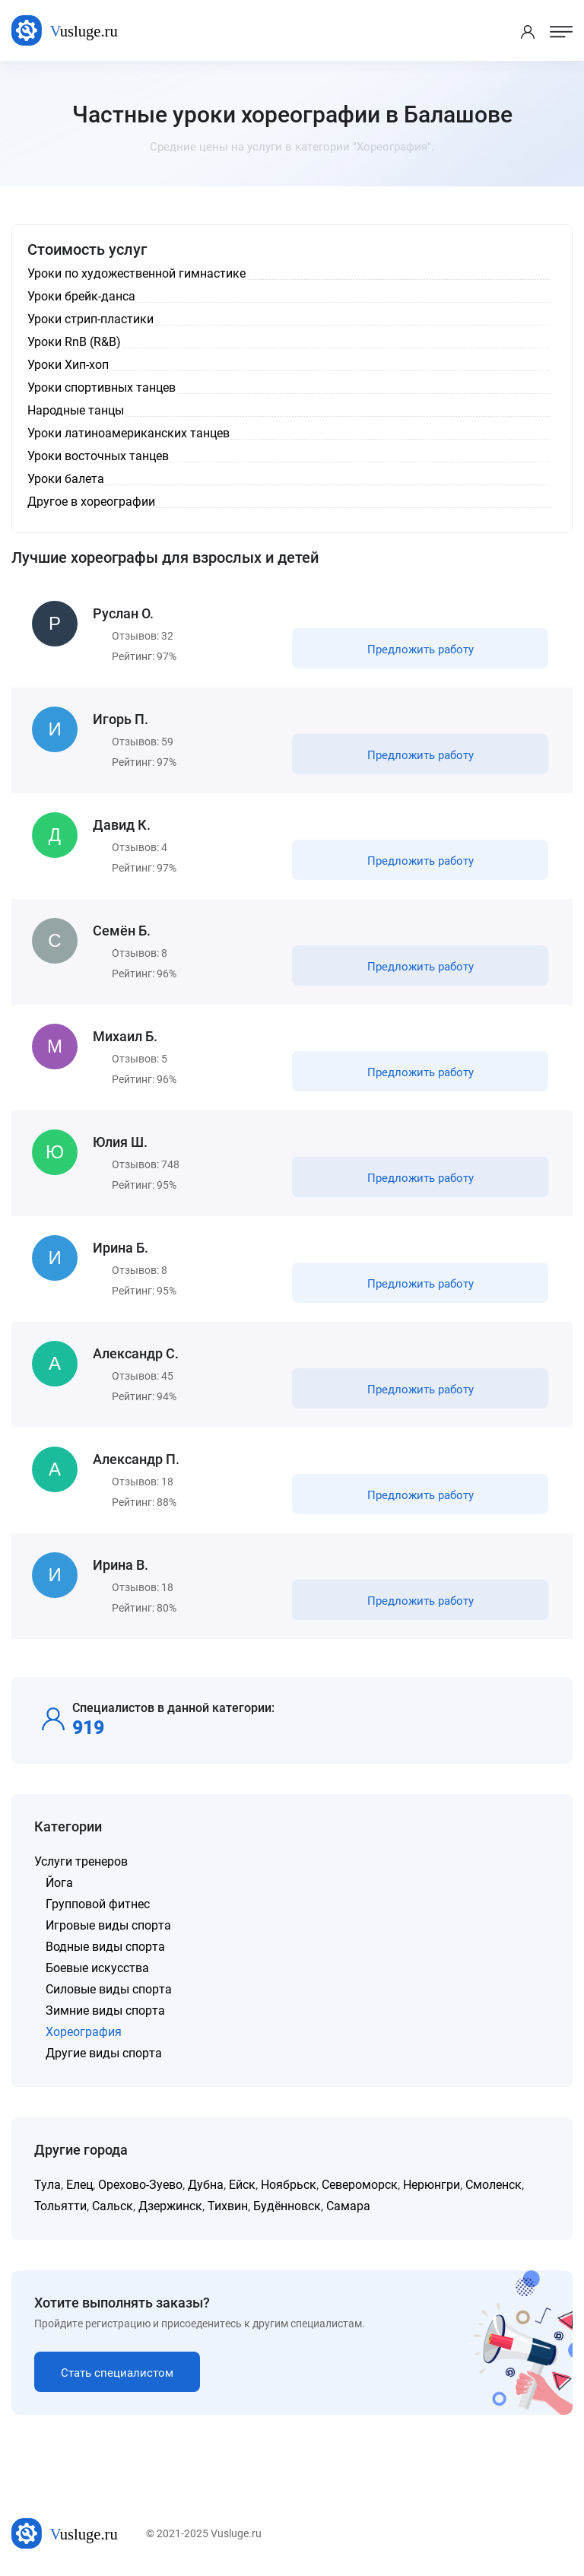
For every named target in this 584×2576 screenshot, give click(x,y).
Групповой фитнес (98, 1904)
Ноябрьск (288, 2184)
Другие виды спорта (104, 2053)
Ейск (242, 2184)
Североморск (360, 2184)
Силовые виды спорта (109, 1989)
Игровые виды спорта (108, 1925)
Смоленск (493, 2184)
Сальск (112, 2206)
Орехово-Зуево (140, 2184)
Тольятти (60, 2206)
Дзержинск (170, 2206)
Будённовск (287, 2206)
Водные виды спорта (105, 1946)
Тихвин (228, 2206)
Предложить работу (420, 649)
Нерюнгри (431, 2184)
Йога (59, 1883)
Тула (47, 2184)
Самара (348, 2206)
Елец (79, 2184)
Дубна (206, 2184)
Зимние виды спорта (105, 2010)
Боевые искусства (97, 1968)
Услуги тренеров (81, 1861)
